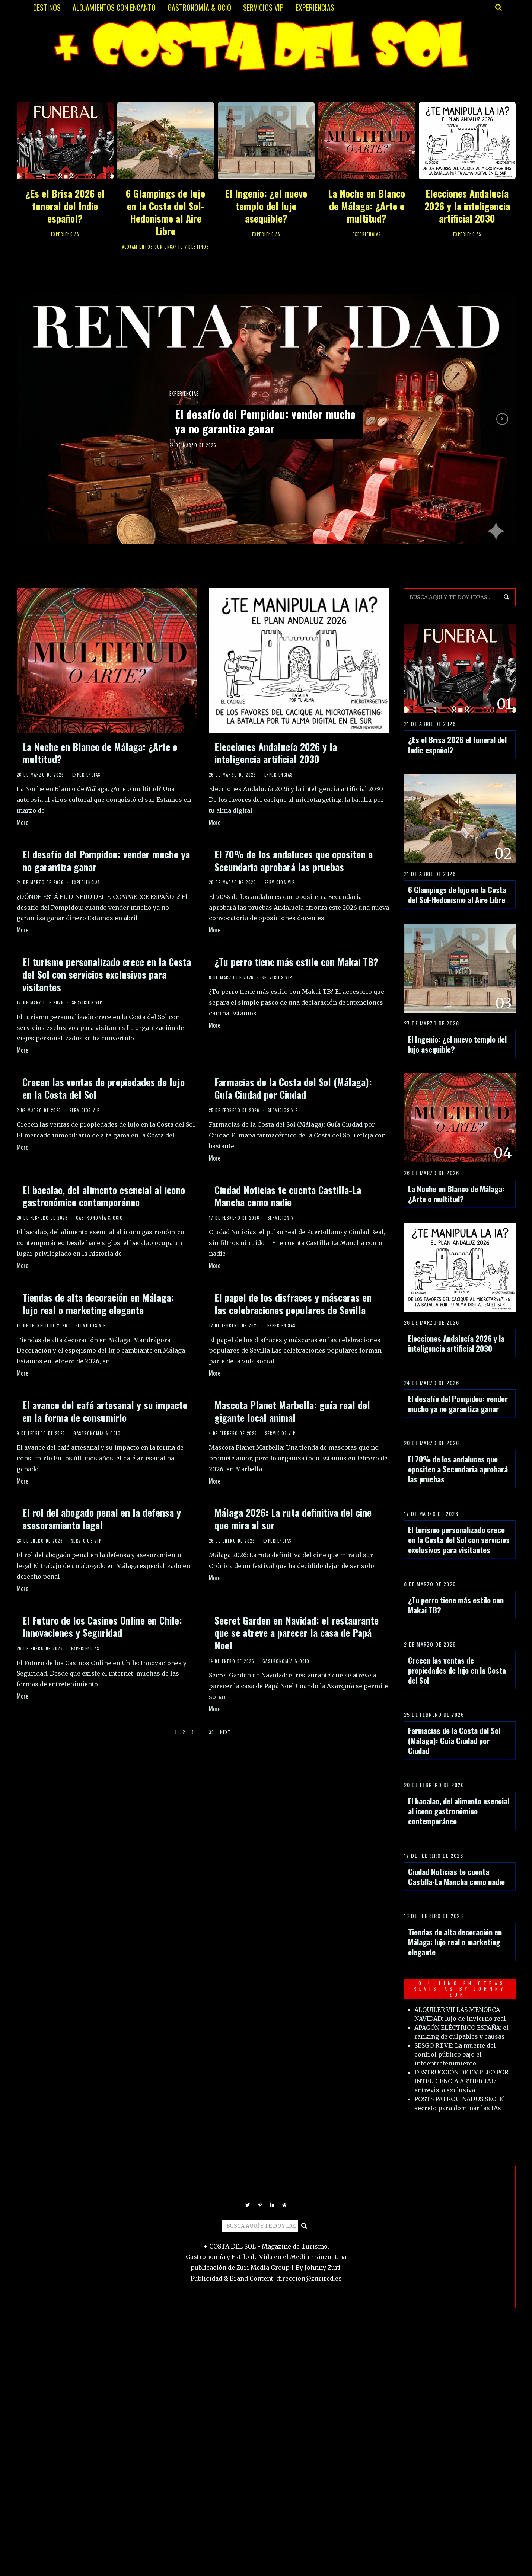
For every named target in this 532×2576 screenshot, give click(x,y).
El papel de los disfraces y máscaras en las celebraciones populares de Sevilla (293, 1303)
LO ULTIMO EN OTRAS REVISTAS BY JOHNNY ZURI (460, 1989)
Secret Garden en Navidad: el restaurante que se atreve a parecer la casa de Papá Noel (296, 1633)
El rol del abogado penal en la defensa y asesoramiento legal (101, 1518)
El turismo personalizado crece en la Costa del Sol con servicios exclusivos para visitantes (106, 974)
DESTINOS (47, 7)
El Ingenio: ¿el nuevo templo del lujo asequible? (266, 206)
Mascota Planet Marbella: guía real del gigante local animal (292, 1411)
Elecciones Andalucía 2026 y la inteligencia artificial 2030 (467, 206)
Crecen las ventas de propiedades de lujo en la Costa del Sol (103, 1088)
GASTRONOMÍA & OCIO (199, 7)
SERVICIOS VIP (263, 7)
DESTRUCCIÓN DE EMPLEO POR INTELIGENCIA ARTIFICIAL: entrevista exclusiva (461, 2081)
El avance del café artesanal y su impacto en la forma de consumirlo (104, 1411)
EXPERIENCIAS (315, 7)
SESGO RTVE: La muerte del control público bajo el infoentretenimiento (455, 2054)
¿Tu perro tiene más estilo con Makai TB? (296, 961)
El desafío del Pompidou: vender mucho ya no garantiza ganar (257, 421)
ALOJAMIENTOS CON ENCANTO (114, 7)
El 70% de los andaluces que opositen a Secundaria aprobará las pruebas (293, 860)
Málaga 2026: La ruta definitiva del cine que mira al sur (293, 1518)
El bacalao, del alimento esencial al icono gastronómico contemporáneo (103, 1196)
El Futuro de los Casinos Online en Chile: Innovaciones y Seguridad (102, 1626)
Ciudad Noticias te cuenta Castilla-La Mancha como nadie (287, 1196)
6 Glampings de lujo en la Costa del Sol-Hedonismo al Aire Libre (165, 212)
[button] (507, 597)
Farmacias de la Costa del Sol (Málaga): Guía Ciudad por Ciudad (293, 1088)
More (22, 822)
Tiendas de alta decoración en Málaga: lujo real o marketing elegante (98, 1303)
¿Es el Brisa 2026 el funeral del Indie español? (65, 206)
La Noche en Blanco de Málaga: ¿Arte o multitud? (366, 206)
